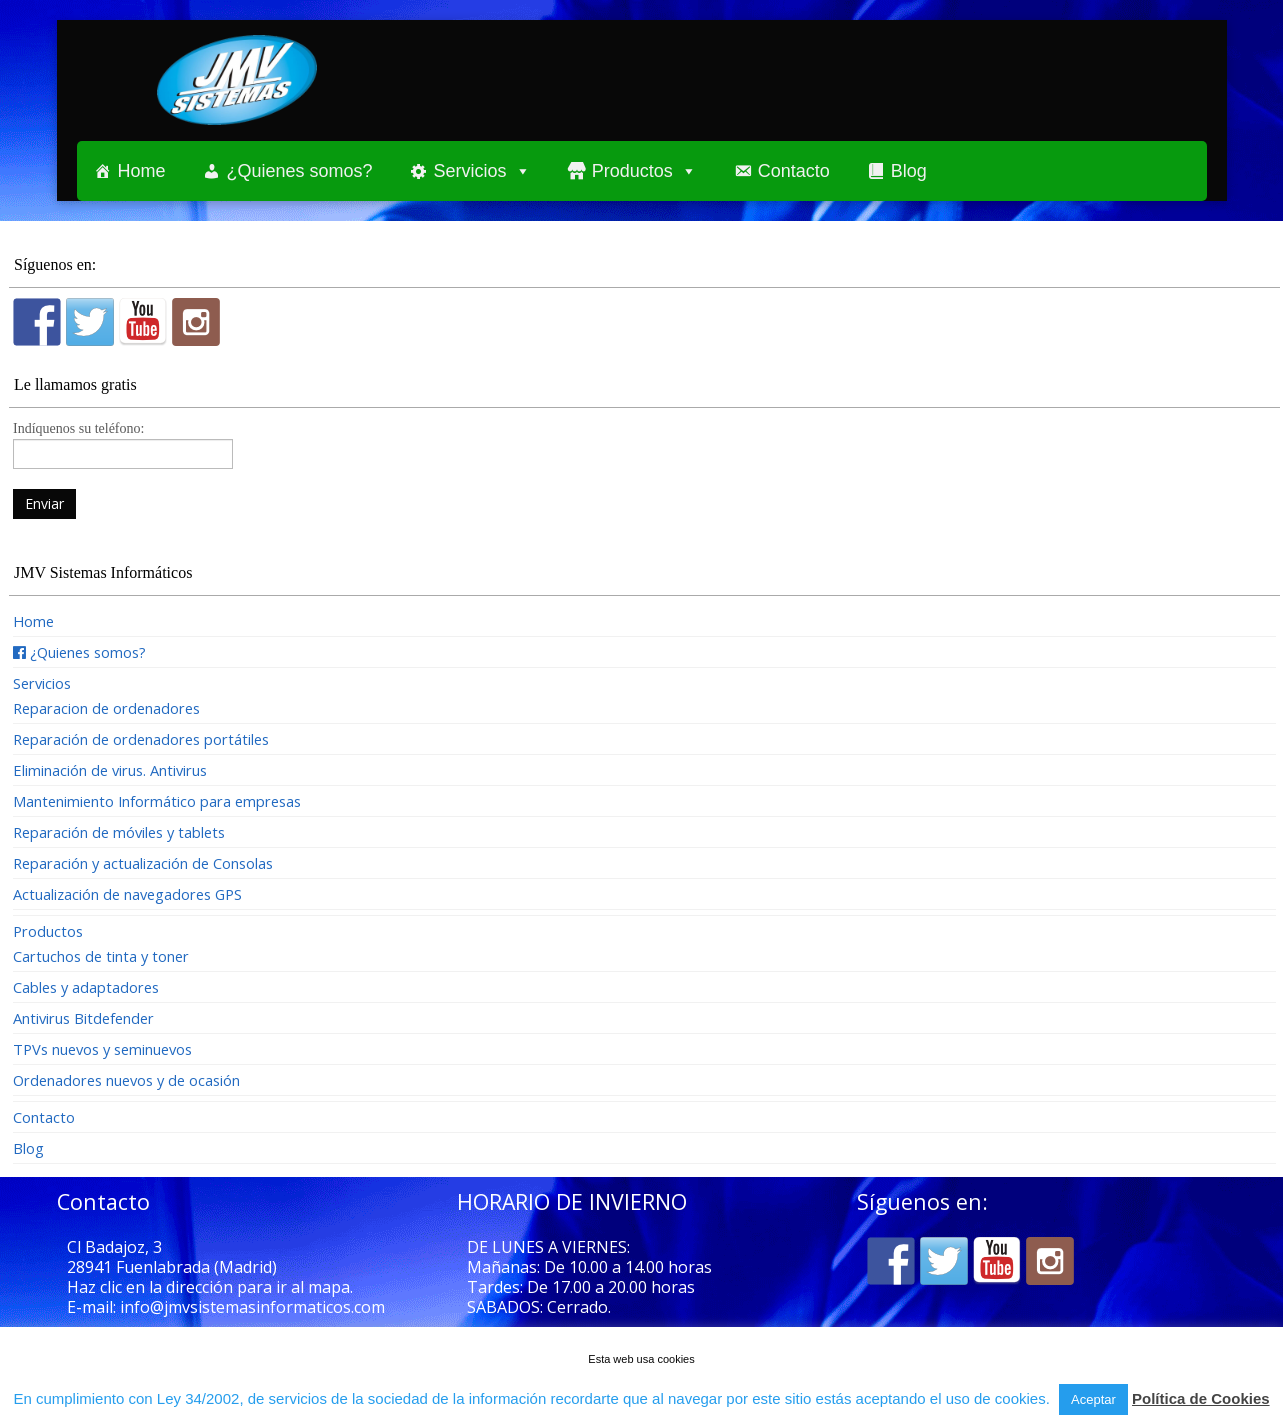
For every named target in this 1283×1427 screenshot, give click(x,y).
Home (142, 171)
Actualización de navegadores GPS (127, 894)
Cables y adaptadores (86, 987)
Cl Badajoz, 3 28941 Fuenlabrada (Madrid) (172, 1257)
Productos (632, 171)
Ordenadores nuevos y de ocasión (126, 1080)
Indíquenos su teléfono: (123, 443)
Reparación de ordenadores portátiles (141, 739)
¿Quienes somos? (300, 171)
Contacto (794, 171)
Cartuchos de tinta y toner (101, 956)
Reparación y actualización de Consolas (143, 863)
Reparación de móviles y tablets (119, 832)
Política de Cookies (1201, 1398)
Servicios (470, 171)
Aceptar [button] (1093, 1399)
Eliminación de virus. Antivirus (110, 770)
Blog (909, 171)
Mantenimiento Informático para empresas (157, 801)
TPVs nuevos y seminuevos (102, 1049)
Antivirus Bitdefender (83, 1018)
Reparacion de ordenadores (106, 708)
